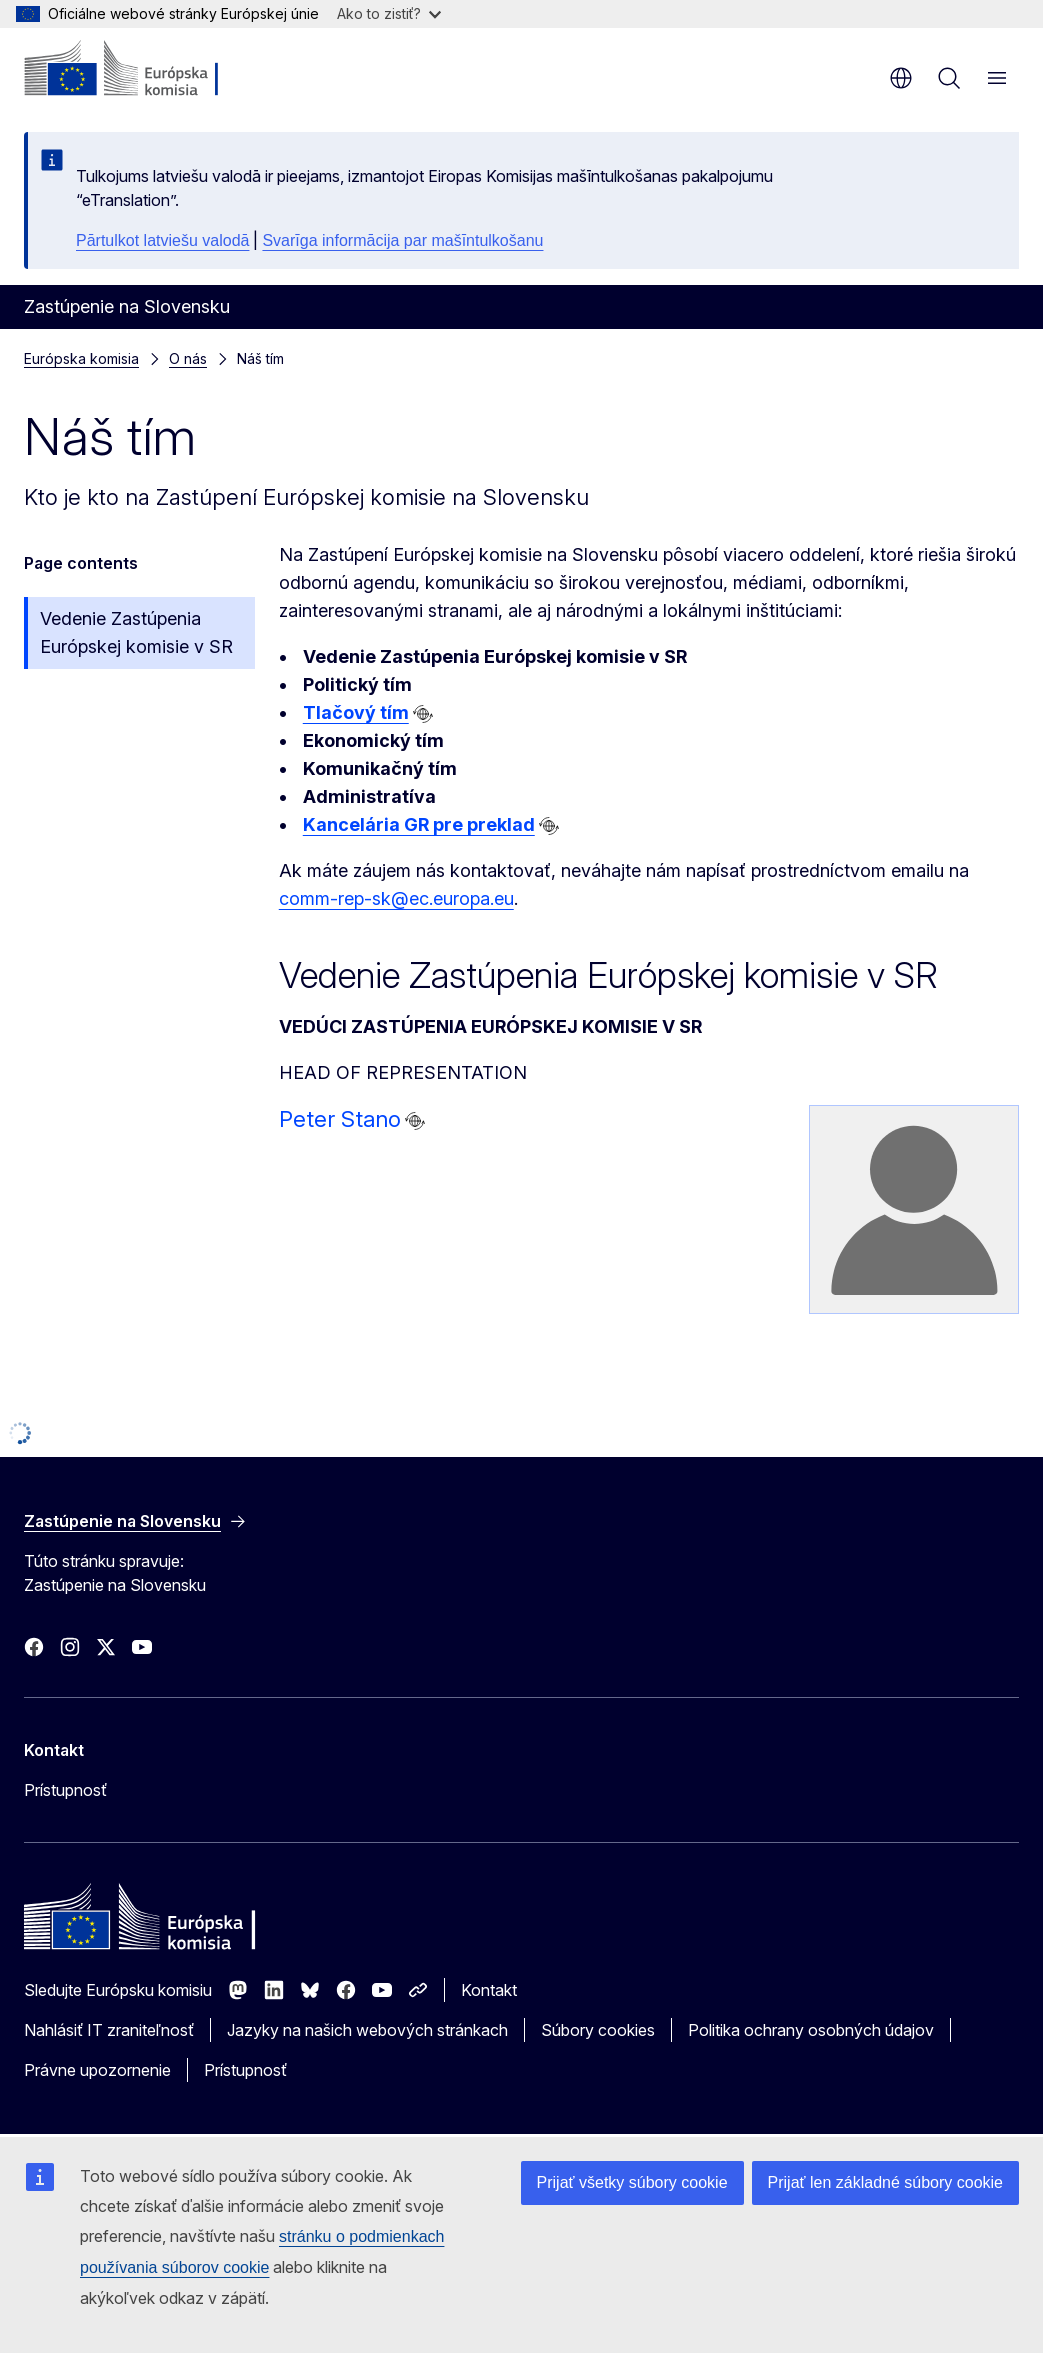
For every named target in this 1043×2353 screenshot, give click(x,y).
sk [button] (901, 78)
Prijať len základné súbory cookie (885, 2182)
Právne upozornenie (97, 2070)
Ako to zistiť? (389, 13)
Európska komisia (81, 358)
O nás (188, 358)
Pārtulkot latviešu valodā (162, 240)
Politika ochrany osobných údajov (811, 2030)
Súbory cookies (598, 2030)
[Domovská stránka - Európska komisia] (145, 70)
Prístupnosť (65, 1790)
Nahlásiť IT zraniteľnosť (109, 2030)
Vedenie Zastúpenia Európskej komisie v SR (136, 632)
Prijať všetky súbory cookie (632, 2182)
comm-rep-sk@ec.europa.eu (396, 898)
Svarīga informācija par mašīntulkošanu (402, 240)
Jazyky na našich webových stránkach (367, 2030)
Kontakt (489, 1990)
